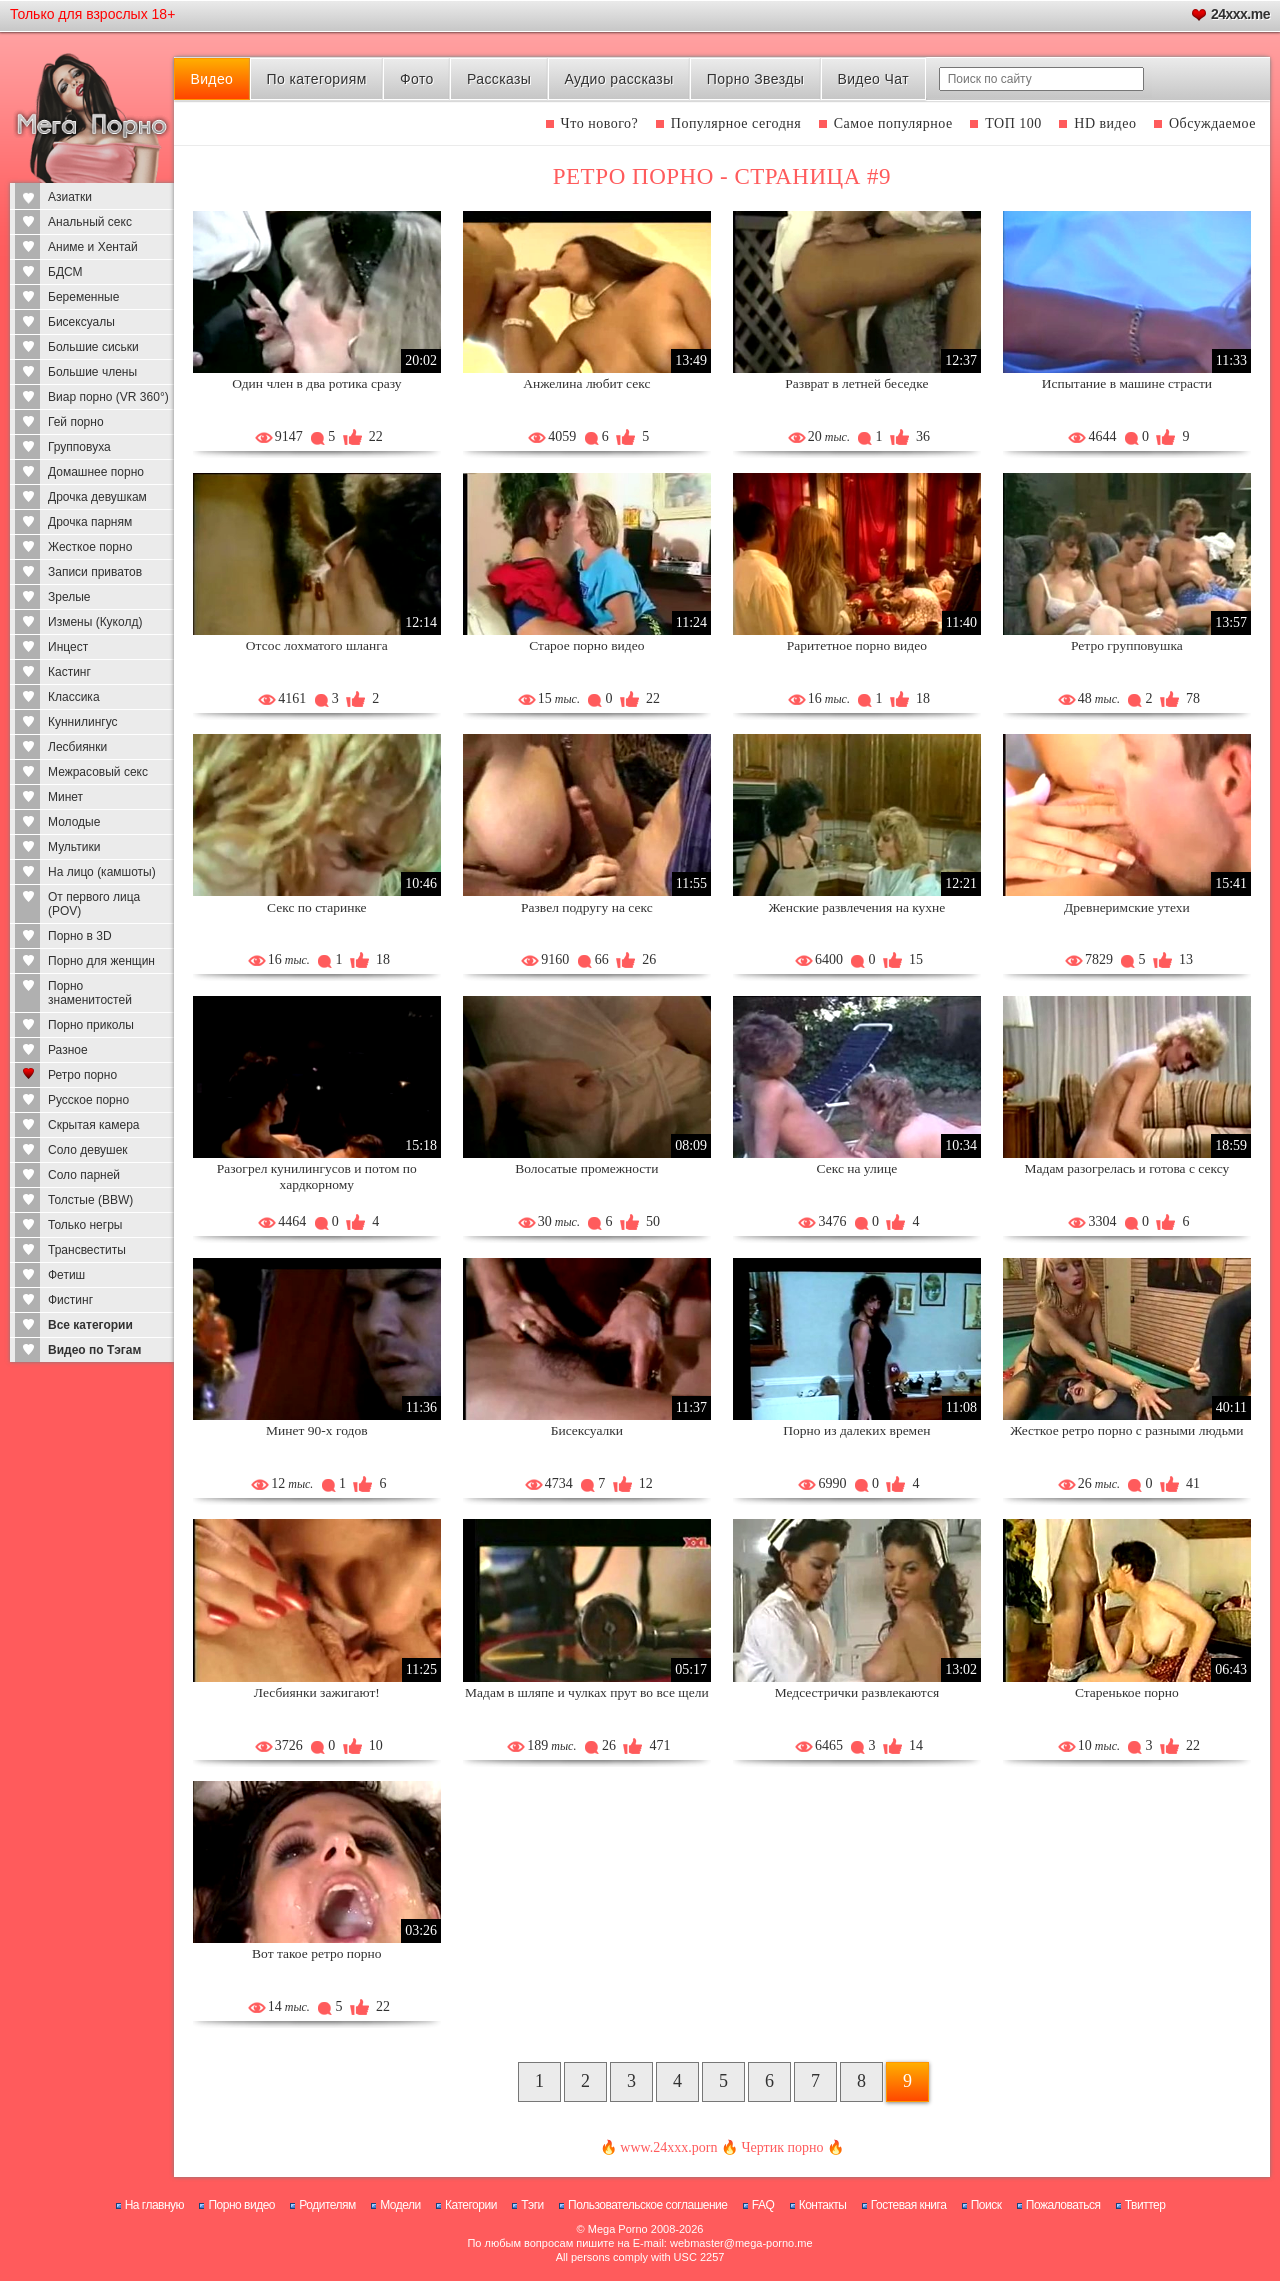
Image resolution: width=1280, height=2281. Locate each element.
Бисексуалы (81, 322)
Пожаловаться (1063, 2205)
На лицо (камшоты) (102, 872)
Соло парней (84, 1175)
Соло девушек (88, 1150)
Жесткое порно (90, 547)
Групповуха (79, 447)
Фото (417, 79)
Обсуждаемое (1212, 123)
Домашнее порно (96, 472)
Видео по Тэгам (94, 1350)
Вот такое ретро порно (316, 1953)
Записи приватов (95, 572)
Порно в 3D (80, 936)
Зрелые (69, 597)
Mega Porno (618, 2229)
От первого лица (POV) (94, 904)
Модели (400, 2205)
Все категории (90, 1325)
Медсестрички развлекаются (857, 1692)
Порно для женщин (101, 961)
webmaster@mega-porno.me (741, 2243)
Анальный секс (90, 222)
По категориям (316, 79)
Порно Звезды (755, 79)
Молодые (74, 822)
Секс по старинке (317, 907)
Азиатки (70, 197)
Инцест (68, 647)
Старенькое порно (1127, 1692)
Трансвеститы (87, 1250)
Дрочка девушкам (97, 497)
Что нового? (600, 123)
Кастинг (69, 672)
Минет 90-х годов (316, 1430)
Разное (68, 1050)
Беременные (83, 297)
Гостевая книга (909, 2205)
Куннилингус (83, 722)
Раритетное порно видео (857, 645)
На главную (154, 2205)
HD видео (1105, 123)
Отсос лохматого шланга (317, 645)
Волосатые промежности (586, 1168)
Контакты (823, 2205)
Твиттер (1145, 2205)
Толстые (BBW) (90, 1200)
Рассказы (499, 79)
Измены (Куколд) (95, 622)
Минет (65, 797)
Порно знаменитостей (90, 993)
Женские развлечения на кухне (856, 907)
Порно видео (241, 2205)
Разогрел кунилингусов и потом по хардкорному (317, 1176)
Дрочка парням (90, 522)
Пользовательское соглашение (647, 2205)
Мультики (74, 847)
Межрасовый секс (98, 772)
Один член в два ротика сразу (316, 383)
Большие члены (92, 372)
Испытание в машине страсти (1127, 383)
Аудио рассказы (619, 79)
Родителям (327, 2205)
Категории (471, 2205)
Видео (211, 79)
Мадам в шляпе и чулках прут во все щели (587, 1692)
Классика (74, 697)
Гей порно (76, 422)
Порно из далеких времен (856, 1430)
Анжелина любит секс (586, 383)
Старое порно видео (586, 645)
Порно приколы (91, 1025)
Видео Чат (873, 79)
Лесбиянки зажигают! (317, 1692)
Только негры (85, 1225)
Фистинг (70, 1300)
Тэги (532, 2205)
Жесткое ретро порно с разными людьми (1126, 1430)
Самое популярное (893, 123)
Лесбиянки (77, 747)
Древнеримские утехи (1127, 907)
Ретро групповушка (1127, 645)
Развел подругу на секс (587, 907)
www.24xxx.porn (668, 2147)
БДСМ (65, 272)
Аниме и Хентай (93, 247)
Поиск (986, 2205)
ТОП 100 (1013, 123)
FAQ (763, 2205)
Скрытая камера (94, 1125)
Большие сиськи (93, 347)
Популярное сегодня (736, 123)
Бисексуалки (587, 1430)
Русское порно (88, 1100)
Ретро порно (82, 1075)
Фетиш (66, 1275)
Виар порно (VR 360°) (108, 397)
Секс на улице (857, 1168)
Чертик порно (782, 2147)
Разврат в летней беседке (856, 383)
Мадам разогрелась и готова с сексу (1127, 1168)
